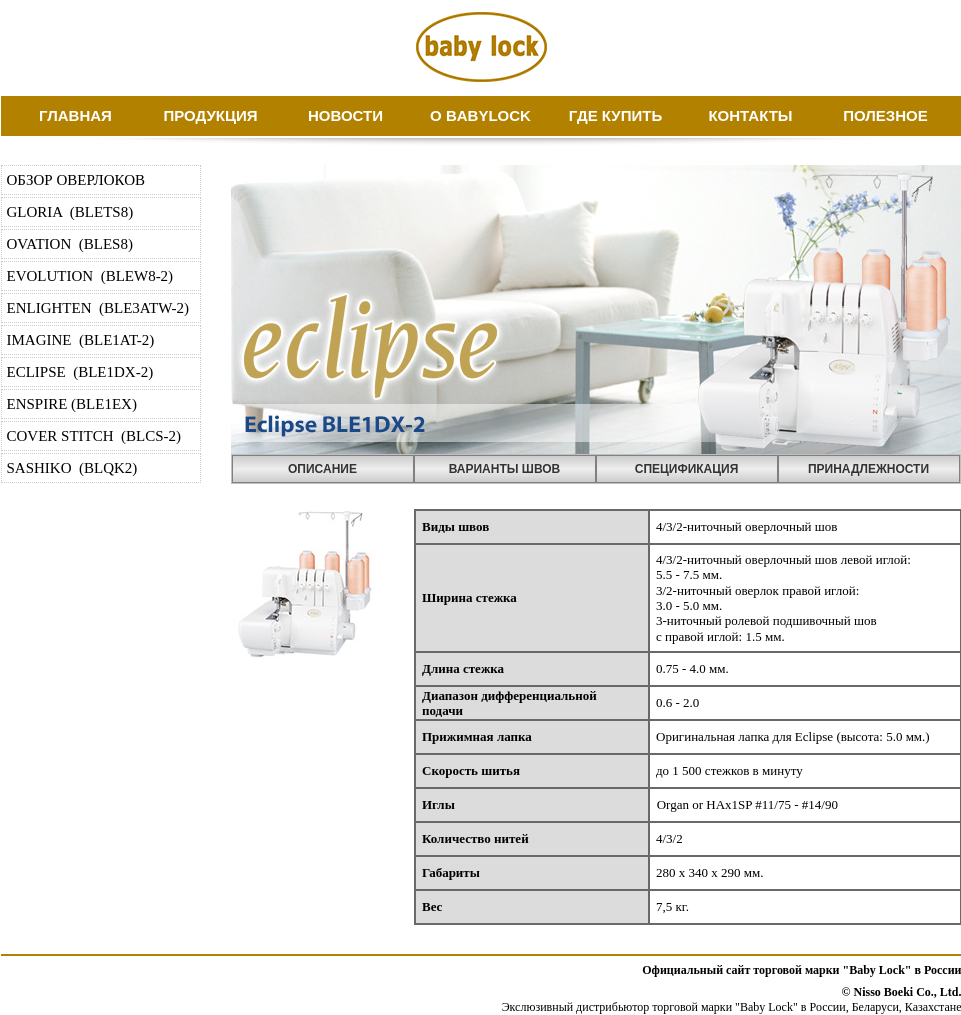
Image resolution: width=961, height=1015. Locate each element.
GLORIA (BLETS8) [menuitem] (70, 212)
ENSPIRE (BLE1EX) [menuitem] (72, 404)
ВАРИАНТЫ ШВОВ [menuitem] (505, 469)
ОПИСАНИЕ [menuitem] (322, 469)
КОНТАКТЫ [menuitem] (750, 115)
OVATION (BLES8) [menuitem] (70, 244)
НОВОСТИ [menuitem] (345, 115)
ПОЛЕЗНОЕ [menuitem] (885, 115)
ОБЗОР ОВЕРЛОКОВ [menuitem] (76, 180)
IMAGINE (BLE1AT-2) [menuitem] (81, 340)
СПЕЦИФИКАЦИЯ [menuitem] (687, 469)
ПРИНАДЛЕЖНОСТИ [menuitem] (868, 469)
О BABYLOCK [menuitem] (480, 115)
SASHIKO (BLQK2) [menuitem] (72, 468)
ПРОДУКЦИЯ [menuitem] (211, 115)
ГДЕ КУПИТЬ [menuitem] (615, 115)
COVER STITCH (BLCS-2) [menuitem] (94, 436)
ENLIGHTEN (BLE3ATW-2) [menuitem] (98, 308)
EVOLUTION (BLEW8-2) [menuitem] (90, 276)
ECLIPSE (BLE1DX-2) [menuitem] (80, 372)
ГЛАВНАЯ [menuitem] (75, 115)
